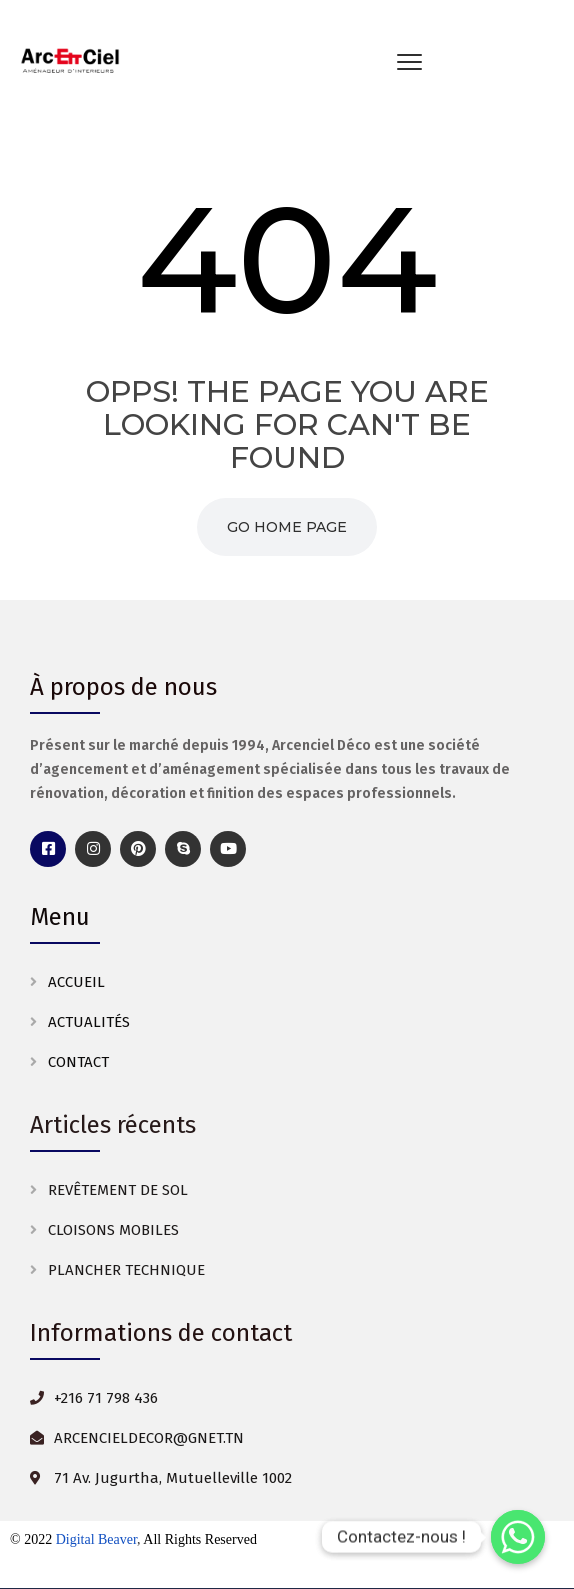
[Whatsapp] (518, 1537)
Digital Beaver (96, 1539)
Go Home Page (287, 527)
